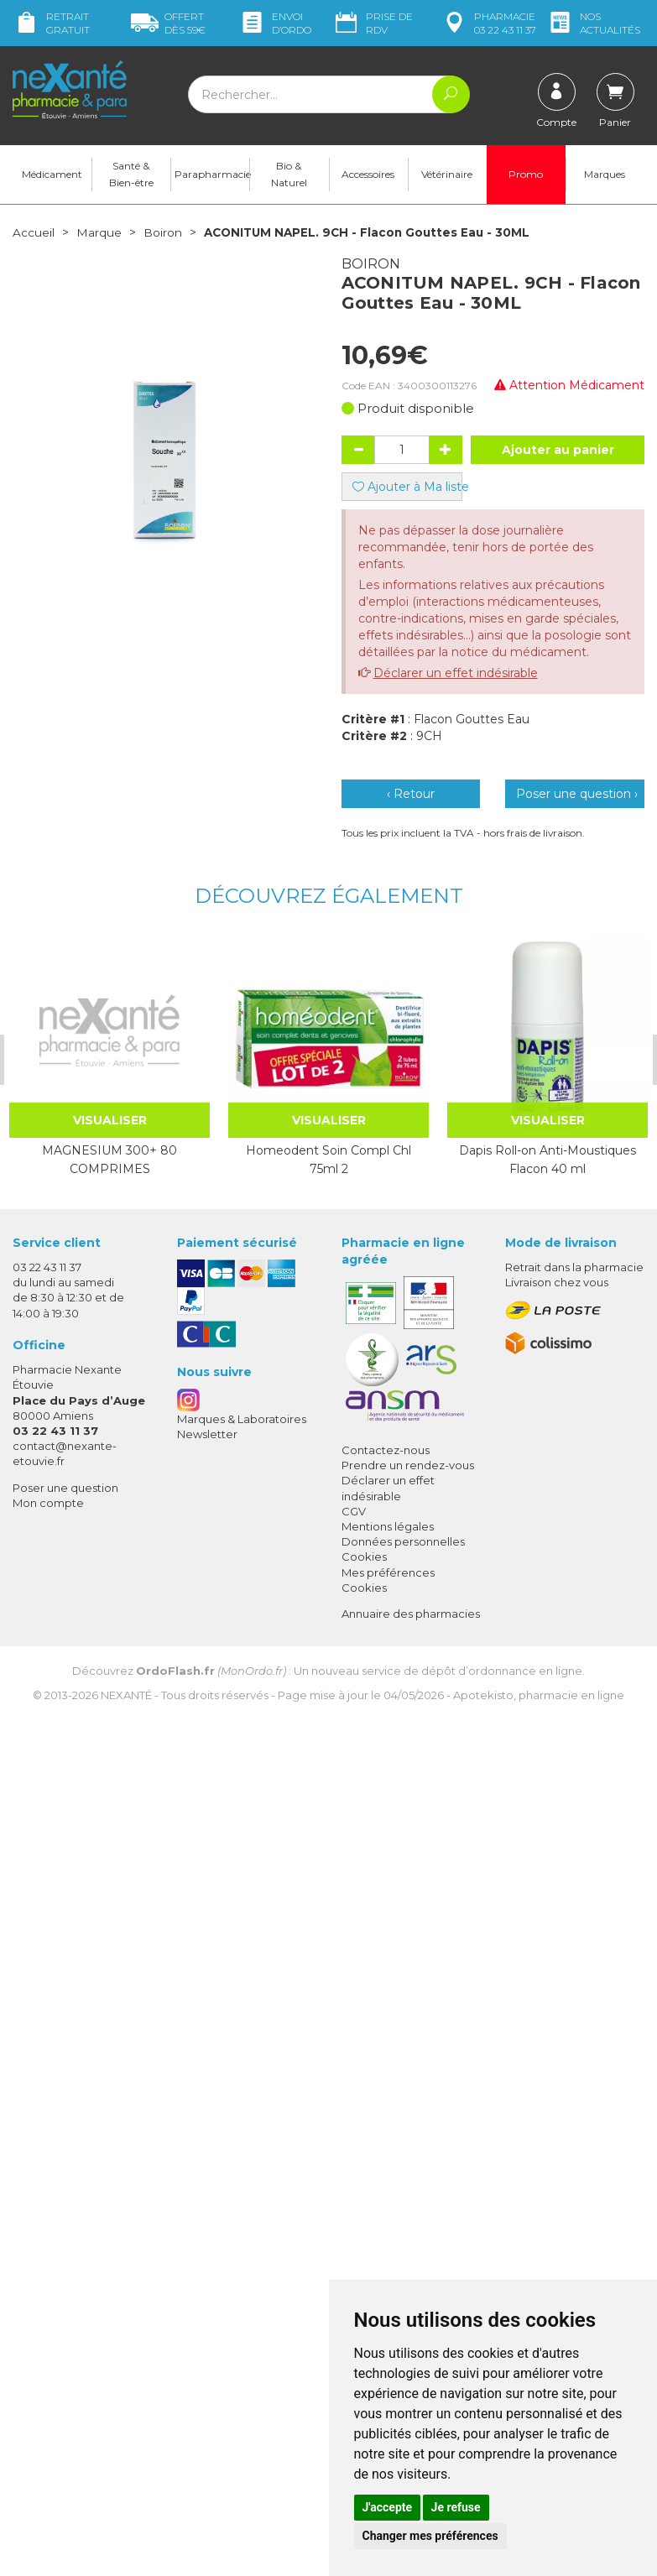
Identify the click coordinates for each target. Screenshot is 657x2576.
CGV (354, 1513)
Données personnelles (403, 1544)
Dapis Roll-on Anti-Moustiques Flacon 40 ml (547, 1162)
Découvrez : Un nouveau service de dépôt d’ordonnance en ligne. (328, 1673)
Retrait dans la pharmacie (574, 1269)
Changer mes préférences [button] (430, 2535)
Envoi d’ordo (274, 23)
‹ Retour (411, 796)
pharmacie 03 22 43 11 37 (488, 23)
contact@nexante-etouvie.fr (65, 1455)
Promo (525, 176)
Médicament (52, 176)
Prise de (372, 23)
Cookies (364, 1559)
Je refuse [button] (456, 2507)
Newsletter (207, 1436)
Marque (99, 234)
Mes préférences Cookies (388, 1582)
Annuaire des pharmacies (411, 1616)
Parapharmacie (212, 176)
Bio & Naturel (289, 176)
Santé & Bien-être (131, 176)
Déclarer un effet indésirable (455, 675)
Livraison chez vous (556, 1284)
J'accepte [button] (387, 2507)
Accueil (34, 234)
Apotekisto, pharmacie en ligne (538, 1697)
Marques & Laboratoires (241, 1421)
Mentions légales (388, 1529)
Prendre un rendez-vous (408, 1467)
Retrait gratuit (51, 23)
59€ (168, 23)
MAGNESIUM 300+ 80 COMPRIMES (109, 1162)
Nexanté (126, 1697)
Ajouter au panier (558, 452)
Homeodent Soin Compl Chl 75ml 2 (328, 1162)
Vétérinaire (446, 176)
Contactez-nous (386, 1452)
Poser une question (65, 1490)
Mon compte (48, 1505)
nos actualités (593, 23)
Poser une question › (577, 796)
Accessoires (368, 176)
